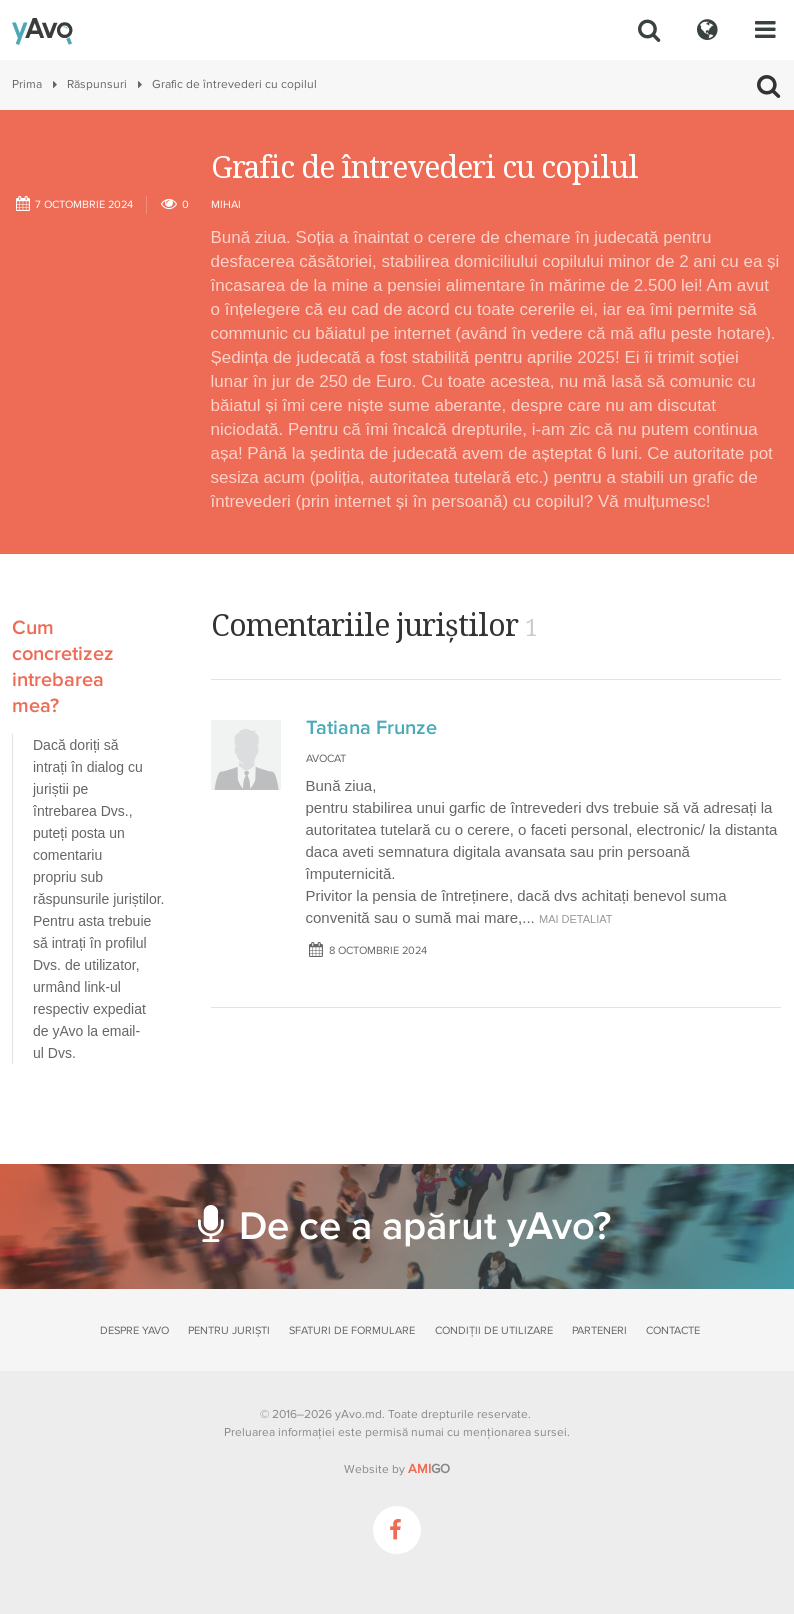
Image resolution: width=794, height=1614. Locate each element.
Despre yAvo (134, 1330)
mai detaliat (576, 919)
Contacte (673, 1330)
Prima (27, 84)
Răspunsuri (97, 84)
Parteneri (599, 1330)
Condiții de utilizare (494, 1330)
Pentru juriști (229, 1330)
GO (429, 1469)
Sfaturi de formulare (352, 1330)
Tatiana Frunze (371, 728)
